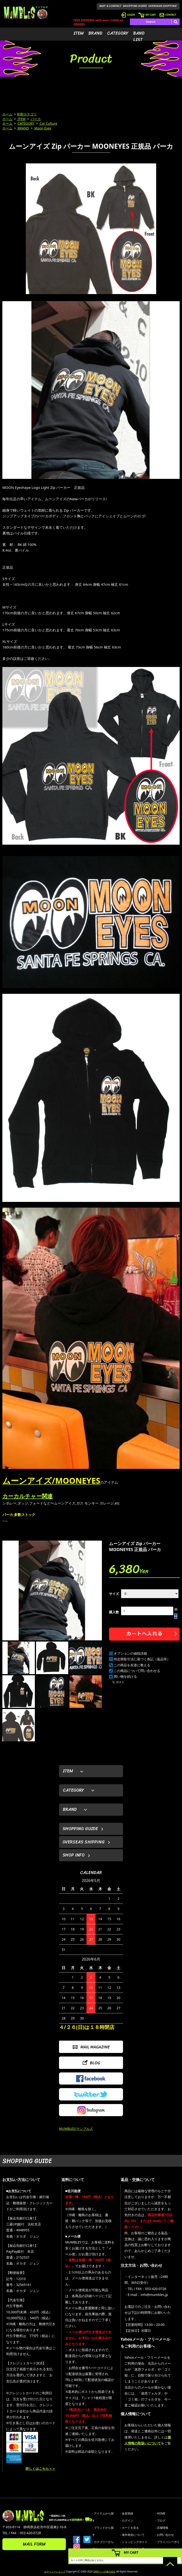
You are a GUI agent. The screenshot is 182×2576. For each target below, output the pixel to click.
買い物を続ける (125, 1676)
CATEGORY (117, 33)
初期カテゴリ (27, 114)
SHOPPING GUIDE (135, 6)
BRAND (95, 33)
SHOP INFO (74, 1855)
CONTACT (167, 14)
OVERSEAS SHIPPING (162, 6)
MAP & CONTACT (111, 6)
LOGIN (128, 14)
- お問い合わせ (164, 2535)
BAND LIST (139, 36)
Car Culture (48, 123)
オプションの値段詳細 (130, 1653)
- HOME (160, 2513)
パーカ (35, 119)
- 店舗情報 (161, 2528)
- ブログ (160, 2521)
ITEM (78, 33)
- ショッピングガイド (133, 2542)
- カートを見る (129, 2528)
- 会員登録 (126, 2513)
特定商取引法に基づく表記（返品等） (142, 1659)
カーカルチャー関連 (27, 1496)
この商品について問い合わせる (137, 1670)
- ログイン (126, 2521)
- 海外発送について (132, 2535)
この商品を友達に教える (132, 1665)
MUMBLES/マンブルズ (76, 2128)
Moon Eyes (42, 128)
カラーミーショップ (54, 2571)
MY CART (147, 14)
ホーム (7, 114)
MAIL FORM (34, 2544)
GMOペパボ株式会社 (104, 2571)
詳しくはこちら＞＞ (40, 2468)
